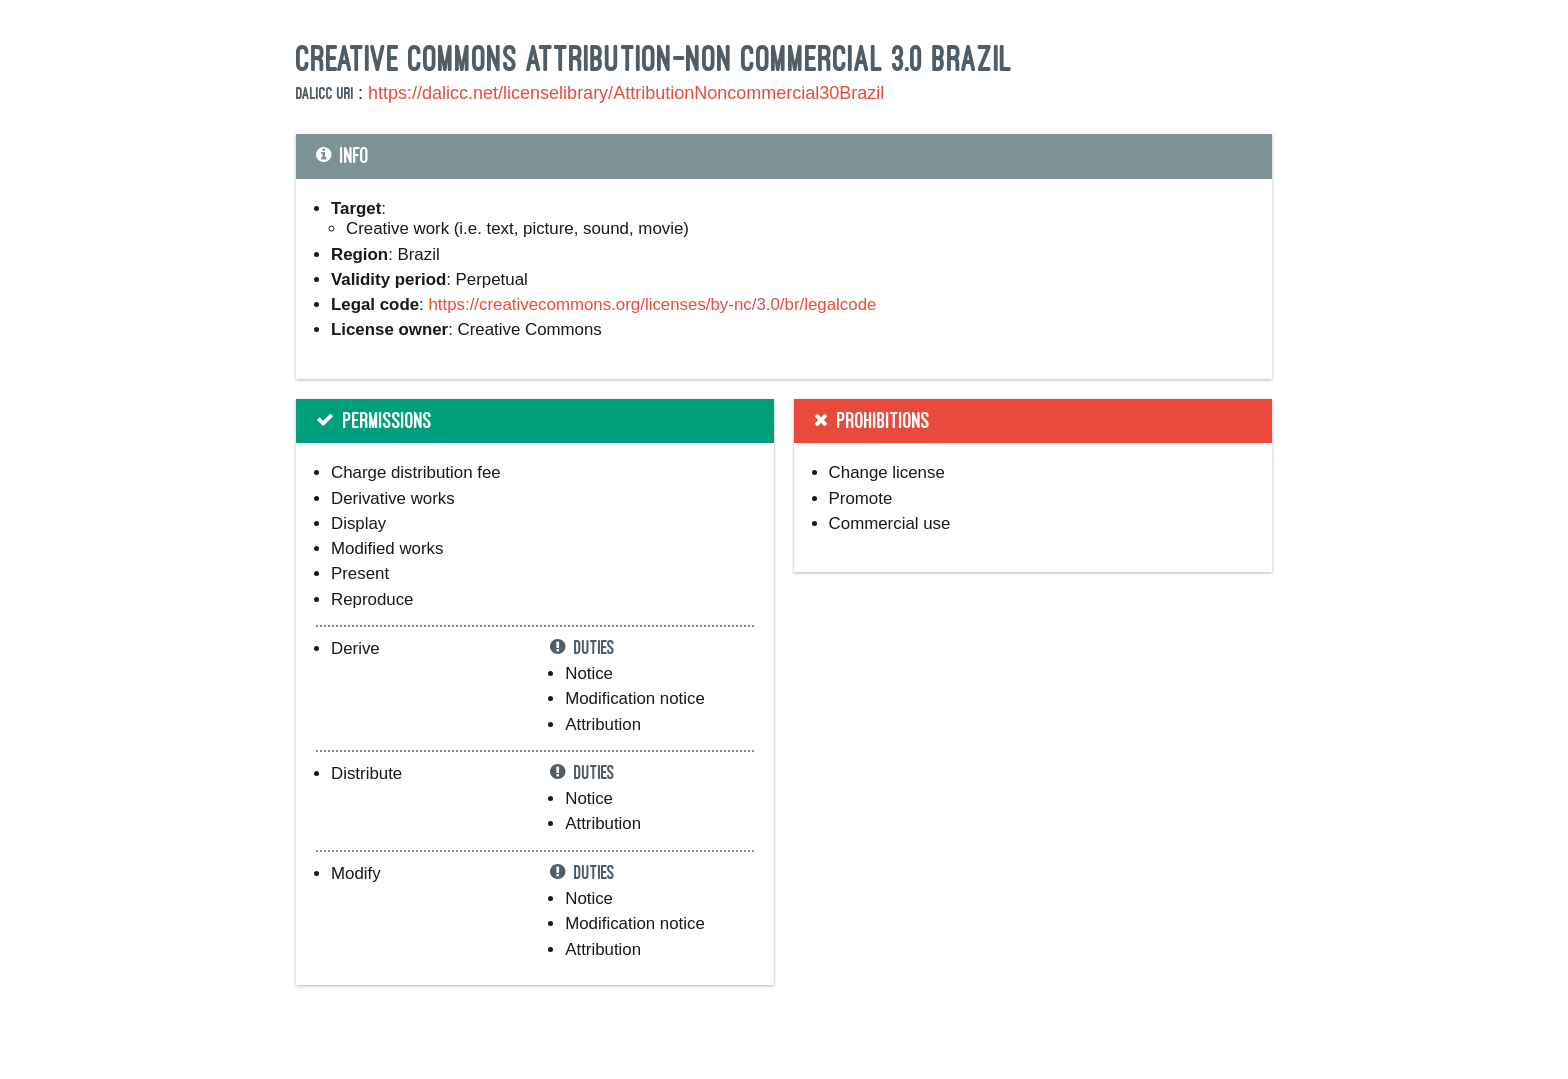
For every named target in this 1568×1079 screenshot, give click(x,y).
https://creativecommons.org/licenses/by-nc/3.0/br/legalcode (652, 304)
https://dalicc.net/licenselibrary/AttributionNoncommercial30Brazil (626, 93)
